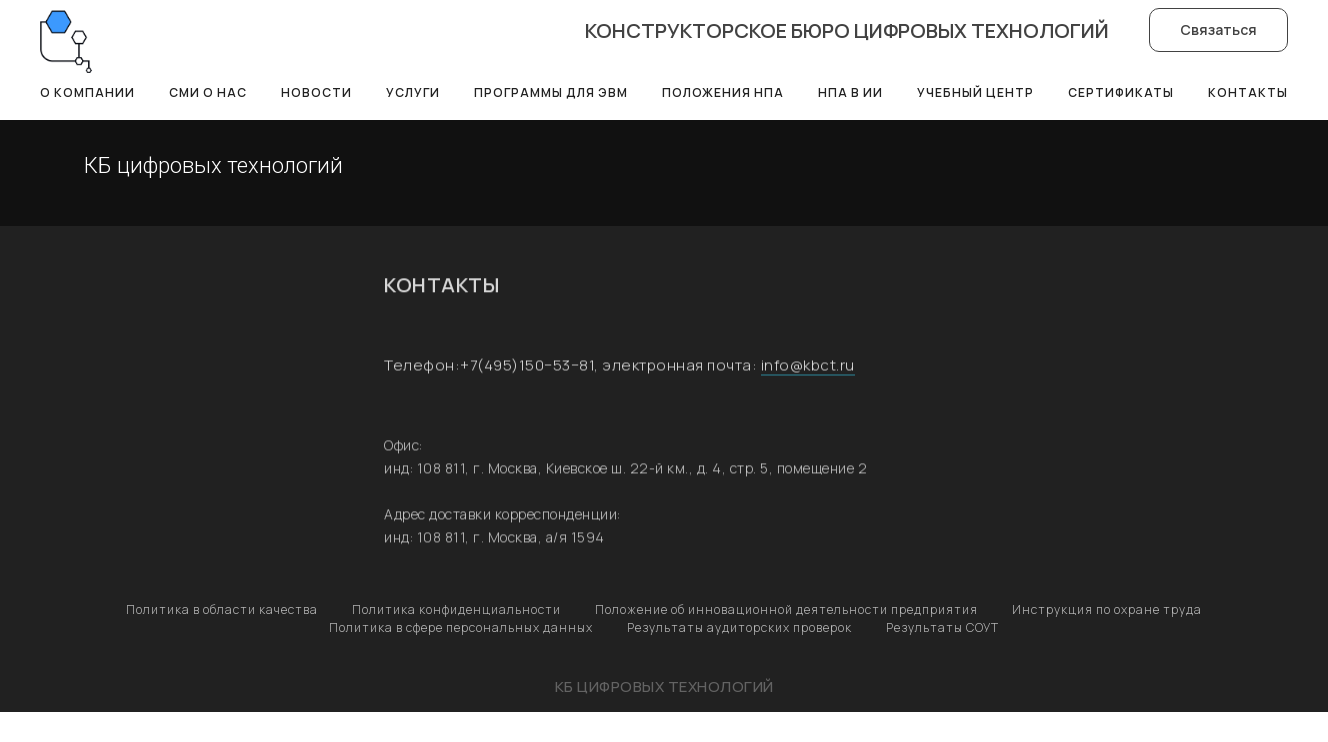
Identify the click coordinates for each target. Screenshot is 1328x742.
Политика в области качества (222, 609)
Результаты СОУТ (942, 627)
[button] (1218, 30)
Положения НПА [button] (723, 92)
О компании (87, 92)
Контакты (1248, 92)
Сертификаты (1121, 92)
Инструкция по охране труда (1107, 609)
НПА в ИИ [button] (850, 92)
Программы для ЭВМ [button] (551, 92)
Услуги (413, 92)
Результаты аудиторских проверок (739, 627)
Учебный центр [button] (975, 92)
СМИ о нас (208, 92)
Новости (316, 92)
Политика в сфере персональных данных (461, 627)
